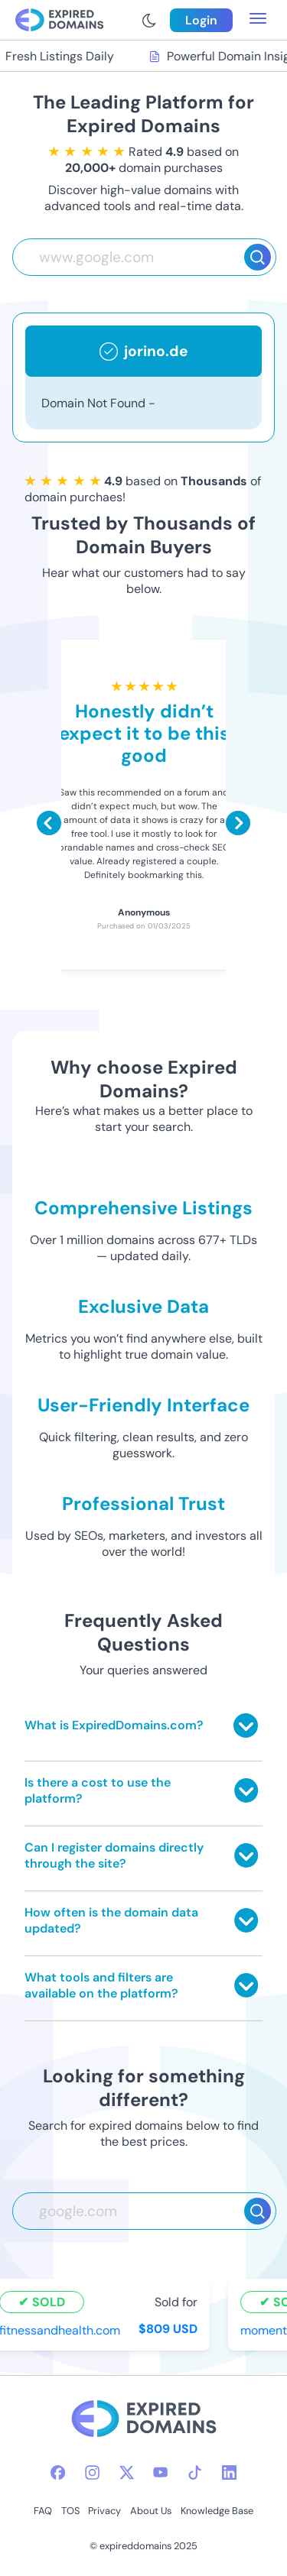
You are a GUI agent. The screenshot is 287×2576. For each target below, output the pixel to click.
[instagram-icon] (92, 2472)
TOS (70, 2510)
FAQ (43, 2510)
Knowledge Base (217, 2510)
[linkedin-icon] (229, 2472)
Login (201, 20)
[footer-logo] (144, 2420)
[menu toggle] (258, 19)
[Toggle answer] (245, 1725)
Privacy (104, 2510)
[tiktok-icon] (195, 2472)
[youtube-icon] (160, 2472)
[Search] (257, 257)
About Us (150, 2510)
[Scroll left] (49, 823)
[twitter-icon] (126, 2472)
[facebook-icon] (58, 2472)
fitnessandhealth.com (61, 2330)
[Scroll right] (238, 823)
